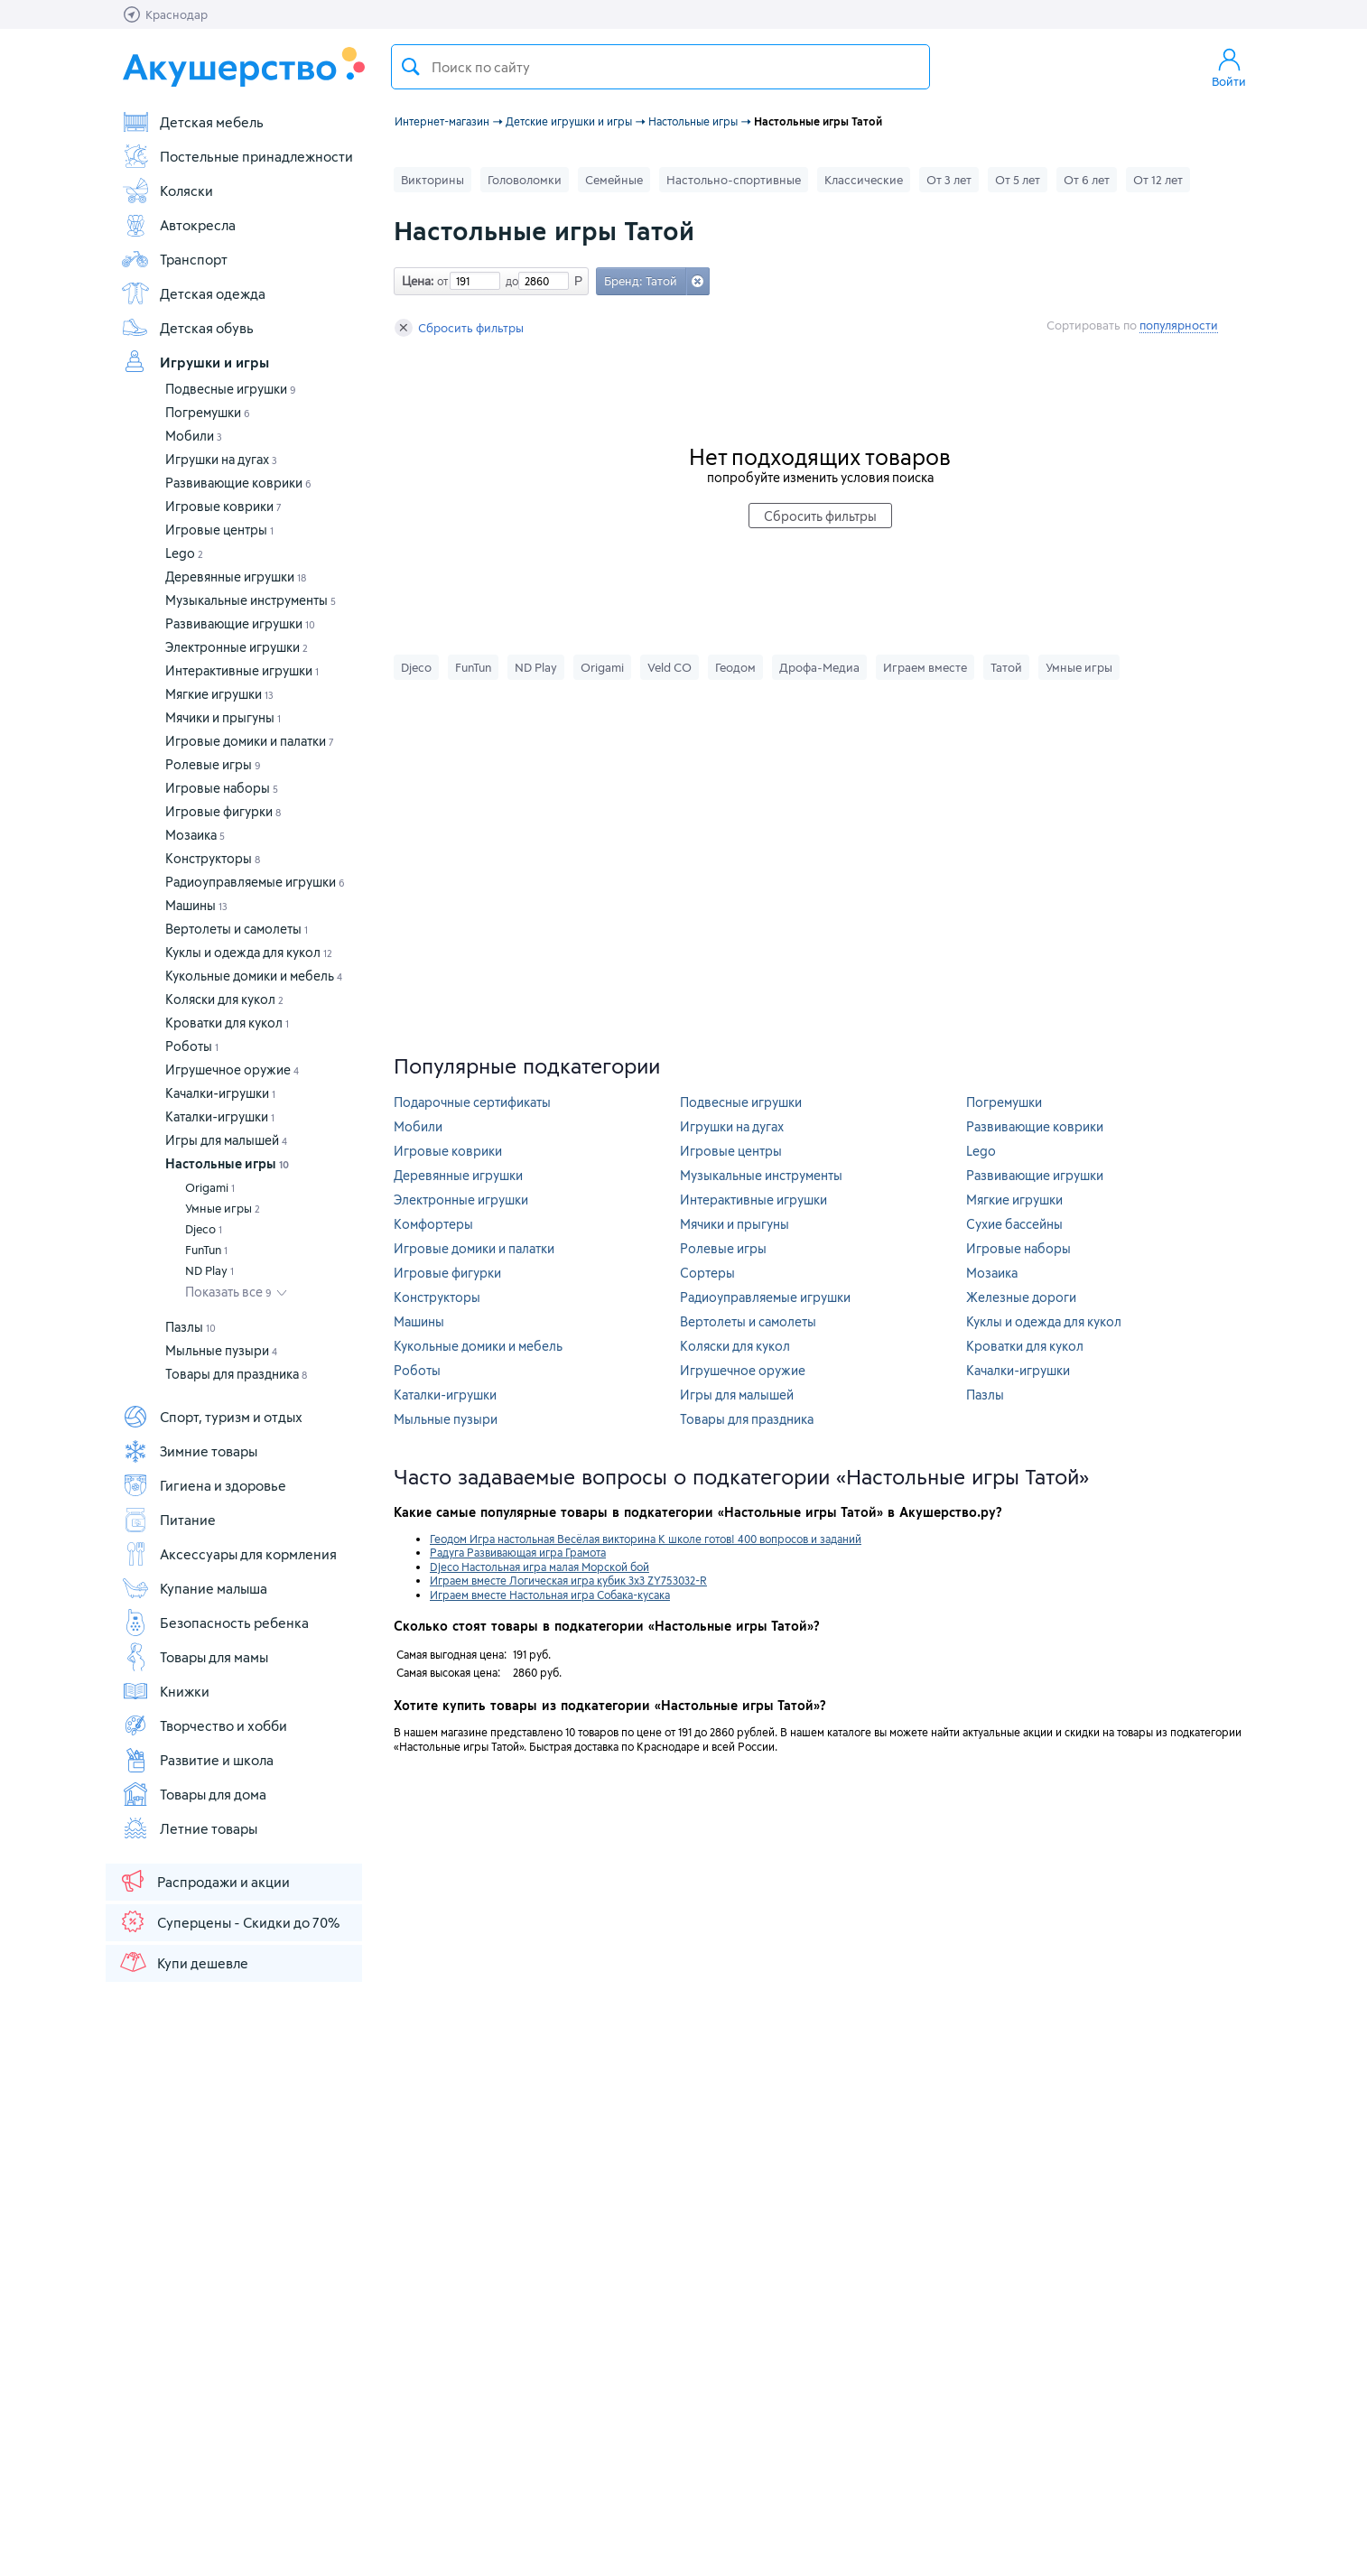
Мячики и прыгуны (223, 717)
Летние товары (189, 1828)
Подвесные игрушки (230, 388)
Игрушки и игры (195, 362)
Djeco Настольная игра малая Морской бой (539, 1566)
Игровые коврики (223, 506)
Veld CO (669, 667)
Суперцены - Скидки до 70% (228, 1921)
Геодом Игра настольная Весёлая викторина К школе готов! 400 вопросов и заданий (645, 1538)
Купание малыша (194, 1588)
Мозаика (195, 834)
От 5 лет (1017, 179)
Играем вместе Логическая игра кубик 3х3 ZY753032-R (568, 1580)
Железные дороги (1021, 1297)
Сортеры (707, 1272)
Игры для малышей (226, 1140)
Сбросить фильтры (459, 328)
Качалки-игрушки (220, 1093)
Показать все (228, 1291)
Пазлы (190, 1326)
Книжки (165, 1691)
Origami (210, 1187)
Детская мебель (192, 121)
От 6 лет (1087, 179)
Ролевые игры (213, 764)
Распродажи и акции (204, 1880)
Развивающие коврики (238, 482)
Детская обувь (187, 327)
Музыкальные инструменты (250, 600)
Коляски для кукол (224, 999)
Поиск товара (411, 66)
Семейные (614, 179)
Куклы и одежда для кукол (248, 952)
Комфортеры (433, 1224)
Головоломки (525, 179)
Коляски (167, 190)
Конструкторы (212, 858)
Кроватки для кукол (227, 1022)
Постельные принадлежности (237, 156)
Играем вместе (925, 667)
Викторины (432, 179)
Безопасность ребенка (215, 1622)
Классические (863, 179)
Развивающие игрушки (240, 623)
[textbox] (660, 66)
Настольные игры (227, 1163)
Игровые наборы (221, 787)
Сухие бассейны (1014, 1224)
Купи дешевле (183, 1962)
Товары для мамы (194, 1656)
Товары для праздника (236, 1373)
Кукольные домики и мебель (253, 975)
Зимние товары (189, 1451)
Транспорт (174, 259)
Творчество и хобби (204, 1725)
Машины (196, 905)
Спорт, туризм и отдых (211, 1416)
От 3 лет (949, 179)
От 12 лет (1158, 179)
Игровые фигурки (223, 811)
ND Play (209, 1270)
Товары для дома (193, 1794)
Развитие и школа (197, 1759)
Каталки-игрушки (219, 1116)
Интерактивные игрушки (242, 670)
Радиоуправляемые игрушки (255, 881)
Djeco (203, 1229)
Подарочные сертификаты (472, 1102)
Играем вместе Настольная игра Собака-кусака (550, 1594)
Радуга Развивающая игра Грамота (518, 1552)
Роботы (192, 1046)
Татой (1006, 667)
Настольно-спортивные (733, 179)
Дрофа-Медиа (819, 667)
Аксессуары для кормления (229, 1553)
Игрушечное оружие (232, 1069)
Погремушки (207, 412)
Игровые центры (219, 529)
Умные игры (222, 1208)
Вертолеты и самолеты (236, 928)
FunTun (206, 1249)
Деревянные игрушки (235, 576)
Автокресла (178, 224)
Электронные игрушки (236, 647)
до (509, 280)
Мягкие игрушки (219, 694)
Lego (184, 553)
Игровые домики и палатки (249, 741)
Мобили (193, 435)
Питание (168, 1519)
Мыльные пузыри (221, 1350)
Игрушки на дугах (221, 459)
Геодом (735, 667)
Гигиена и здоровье (203, 1485)
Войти (1229, 66)
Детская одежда (193, 293)
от (440, 280)
